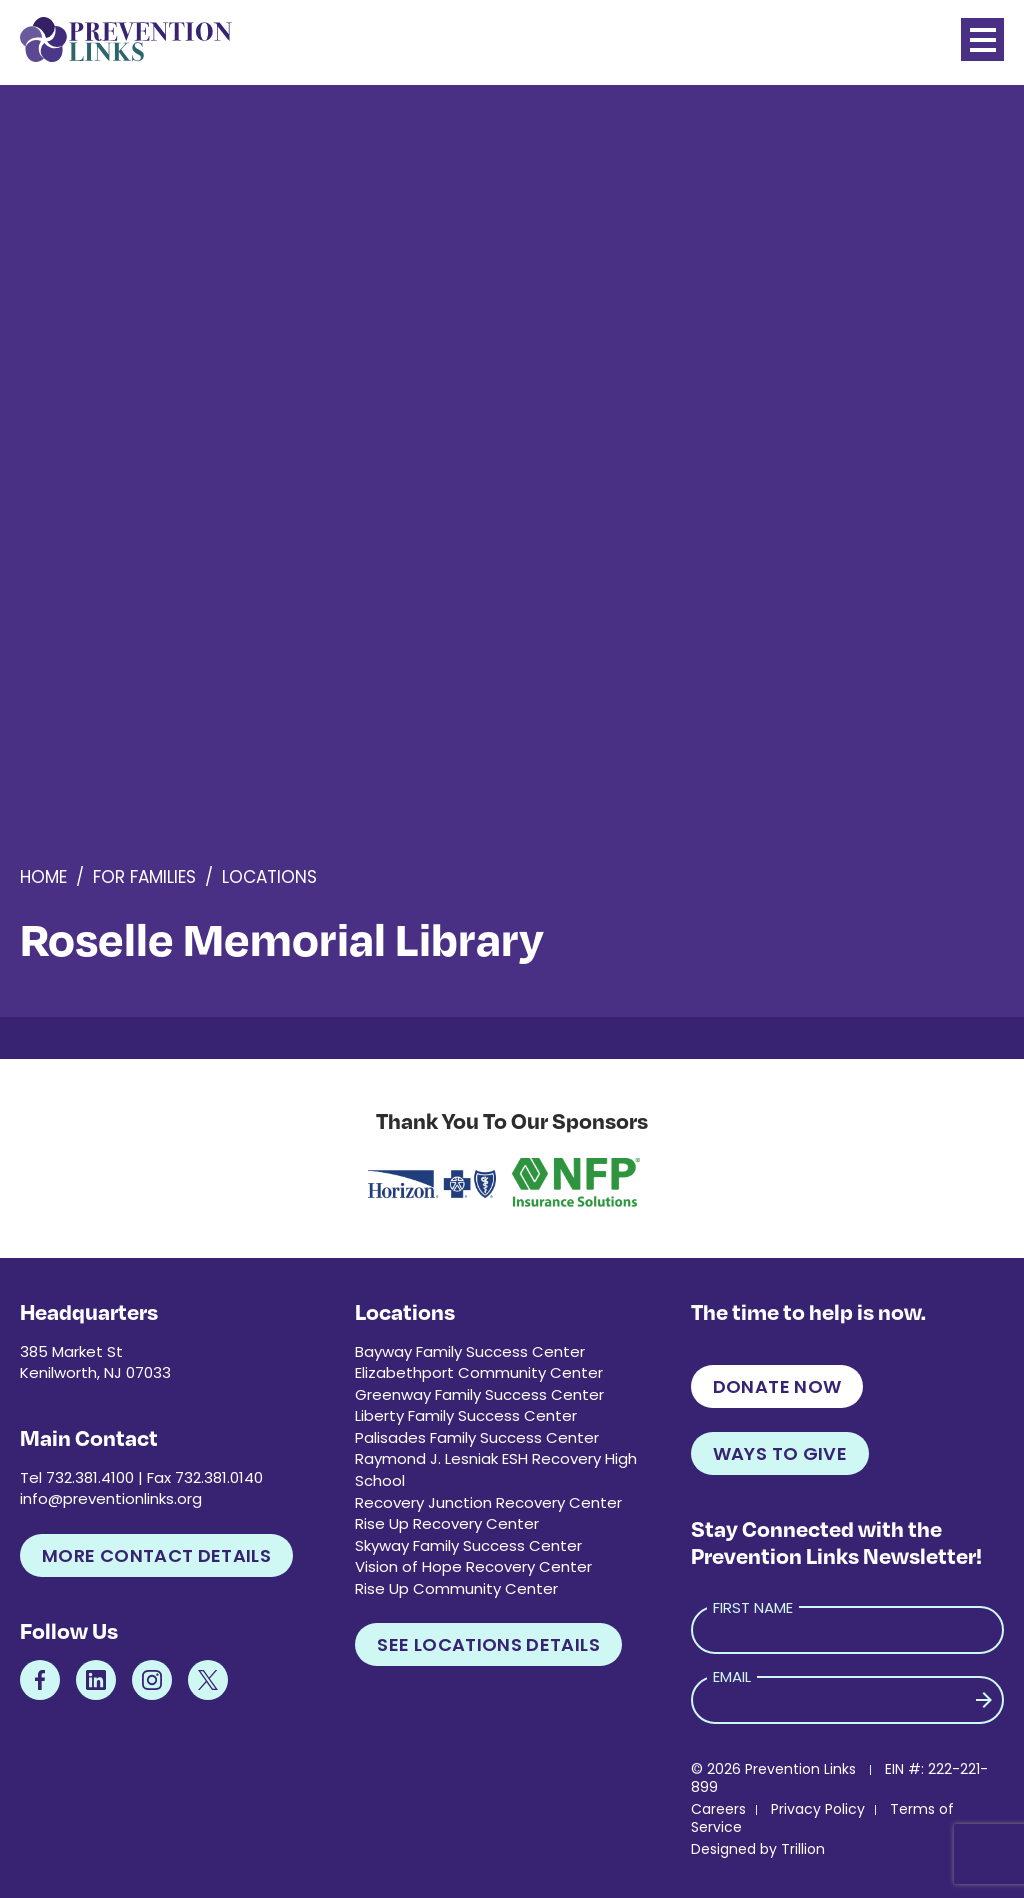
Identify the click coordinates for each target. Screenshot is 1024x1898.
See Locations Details (488, 1644)
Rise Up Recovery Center (447, 1523)
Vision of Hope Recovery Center (473, 1566)
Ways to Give (780, 1453)
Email (732, 1676)
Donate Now (777, 1386)
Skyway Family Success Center (468, 1545)
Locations (269, 877)
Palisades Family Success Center (477, 1437)
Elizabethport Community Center (479, 1372)
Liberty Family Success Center (466, 1415)
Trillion (803, 1849)
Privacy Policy (818, 1809)
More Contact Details (156, 1555)
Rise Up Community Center (456, 1588)
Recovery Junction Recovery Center (488, 1502)
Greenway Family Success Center (479, 1394)
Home (43, 877)
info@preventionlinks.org (111, 1498)
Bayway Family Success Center (470, 1351)
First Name (753, 1607)
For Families (144, 877)
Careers (718, 1809)
